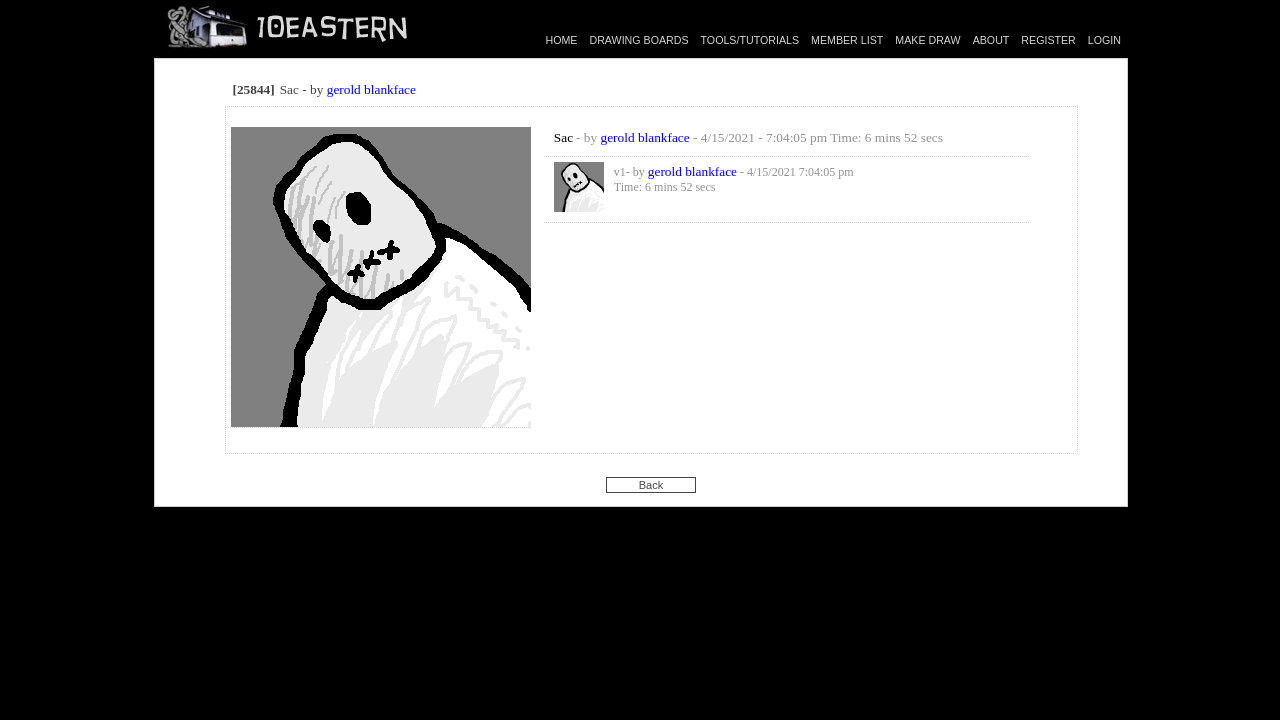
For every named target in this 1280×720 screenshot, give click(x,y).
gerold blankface (371, 89)
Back (651, 485)
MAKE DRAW (927, 40)
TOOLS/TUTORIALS (750, 40)
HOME (562, 40)
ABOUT (991, 40)
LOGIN (1104, 40)
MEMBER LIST (847, 40)
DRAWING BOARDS (638, 40)
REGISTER (1048, 40)
